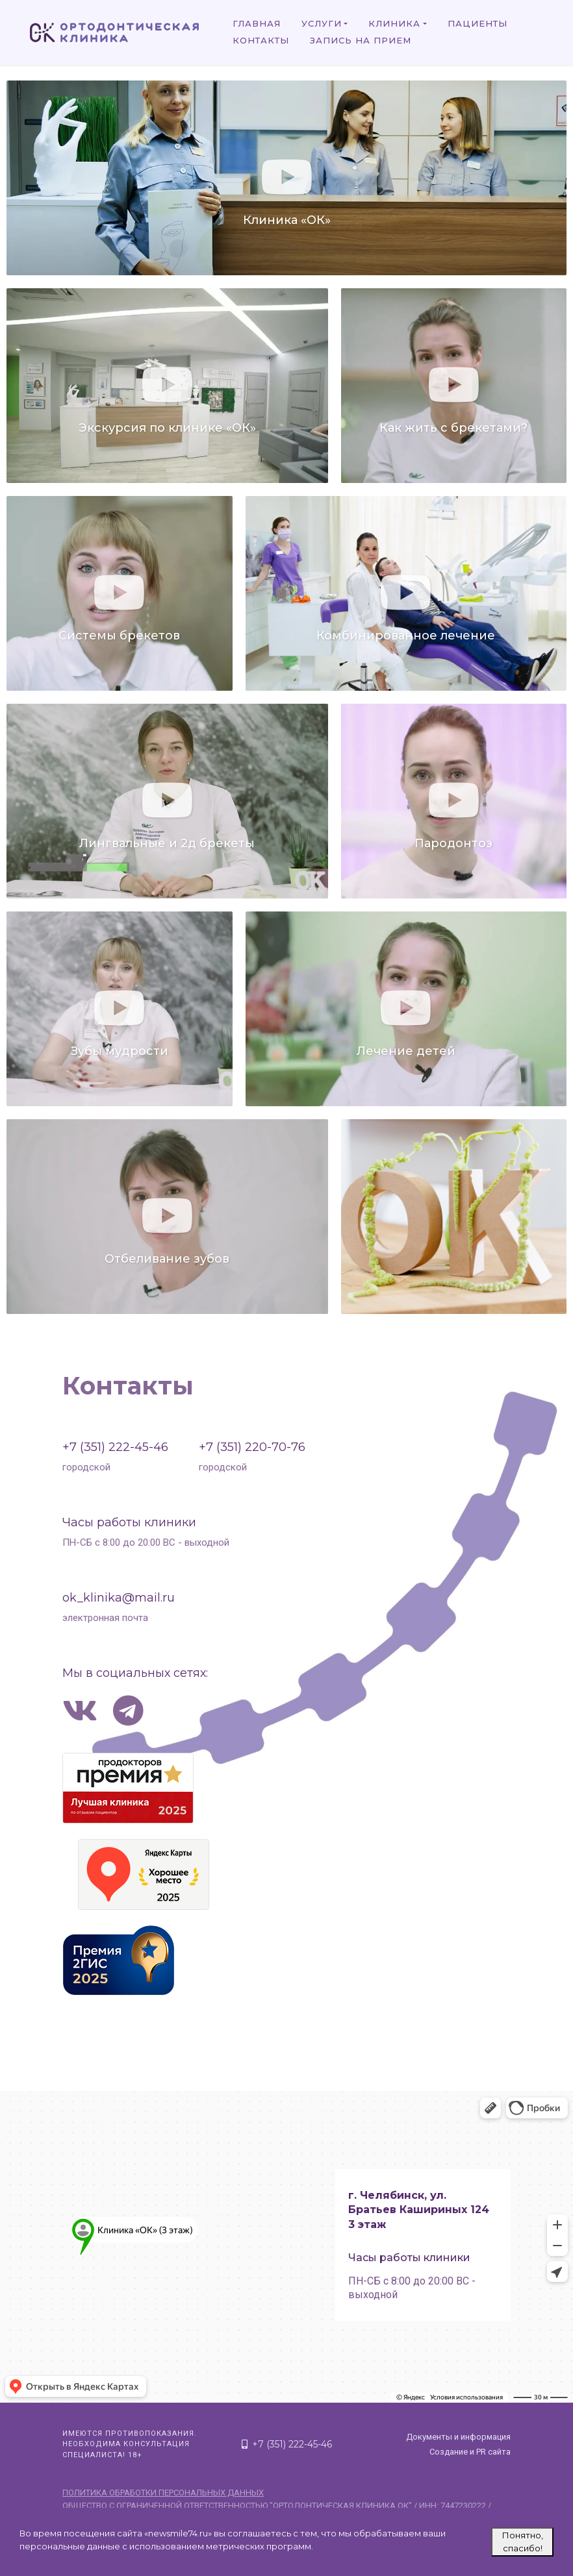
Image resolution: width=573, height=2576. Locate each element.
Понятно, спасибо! (522, 2541)
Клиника (394, 23)
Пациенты (477, 23)
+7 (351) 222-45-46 (115, 1447)
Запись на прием (360, 40)
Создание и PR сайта (470, 2452)
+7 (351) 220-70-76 (252, 1447)
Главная (257, 23)
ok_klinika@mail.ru (118, 1598)
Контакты (261, 40)
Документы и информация (458, 2437)
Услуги (321, 23)
